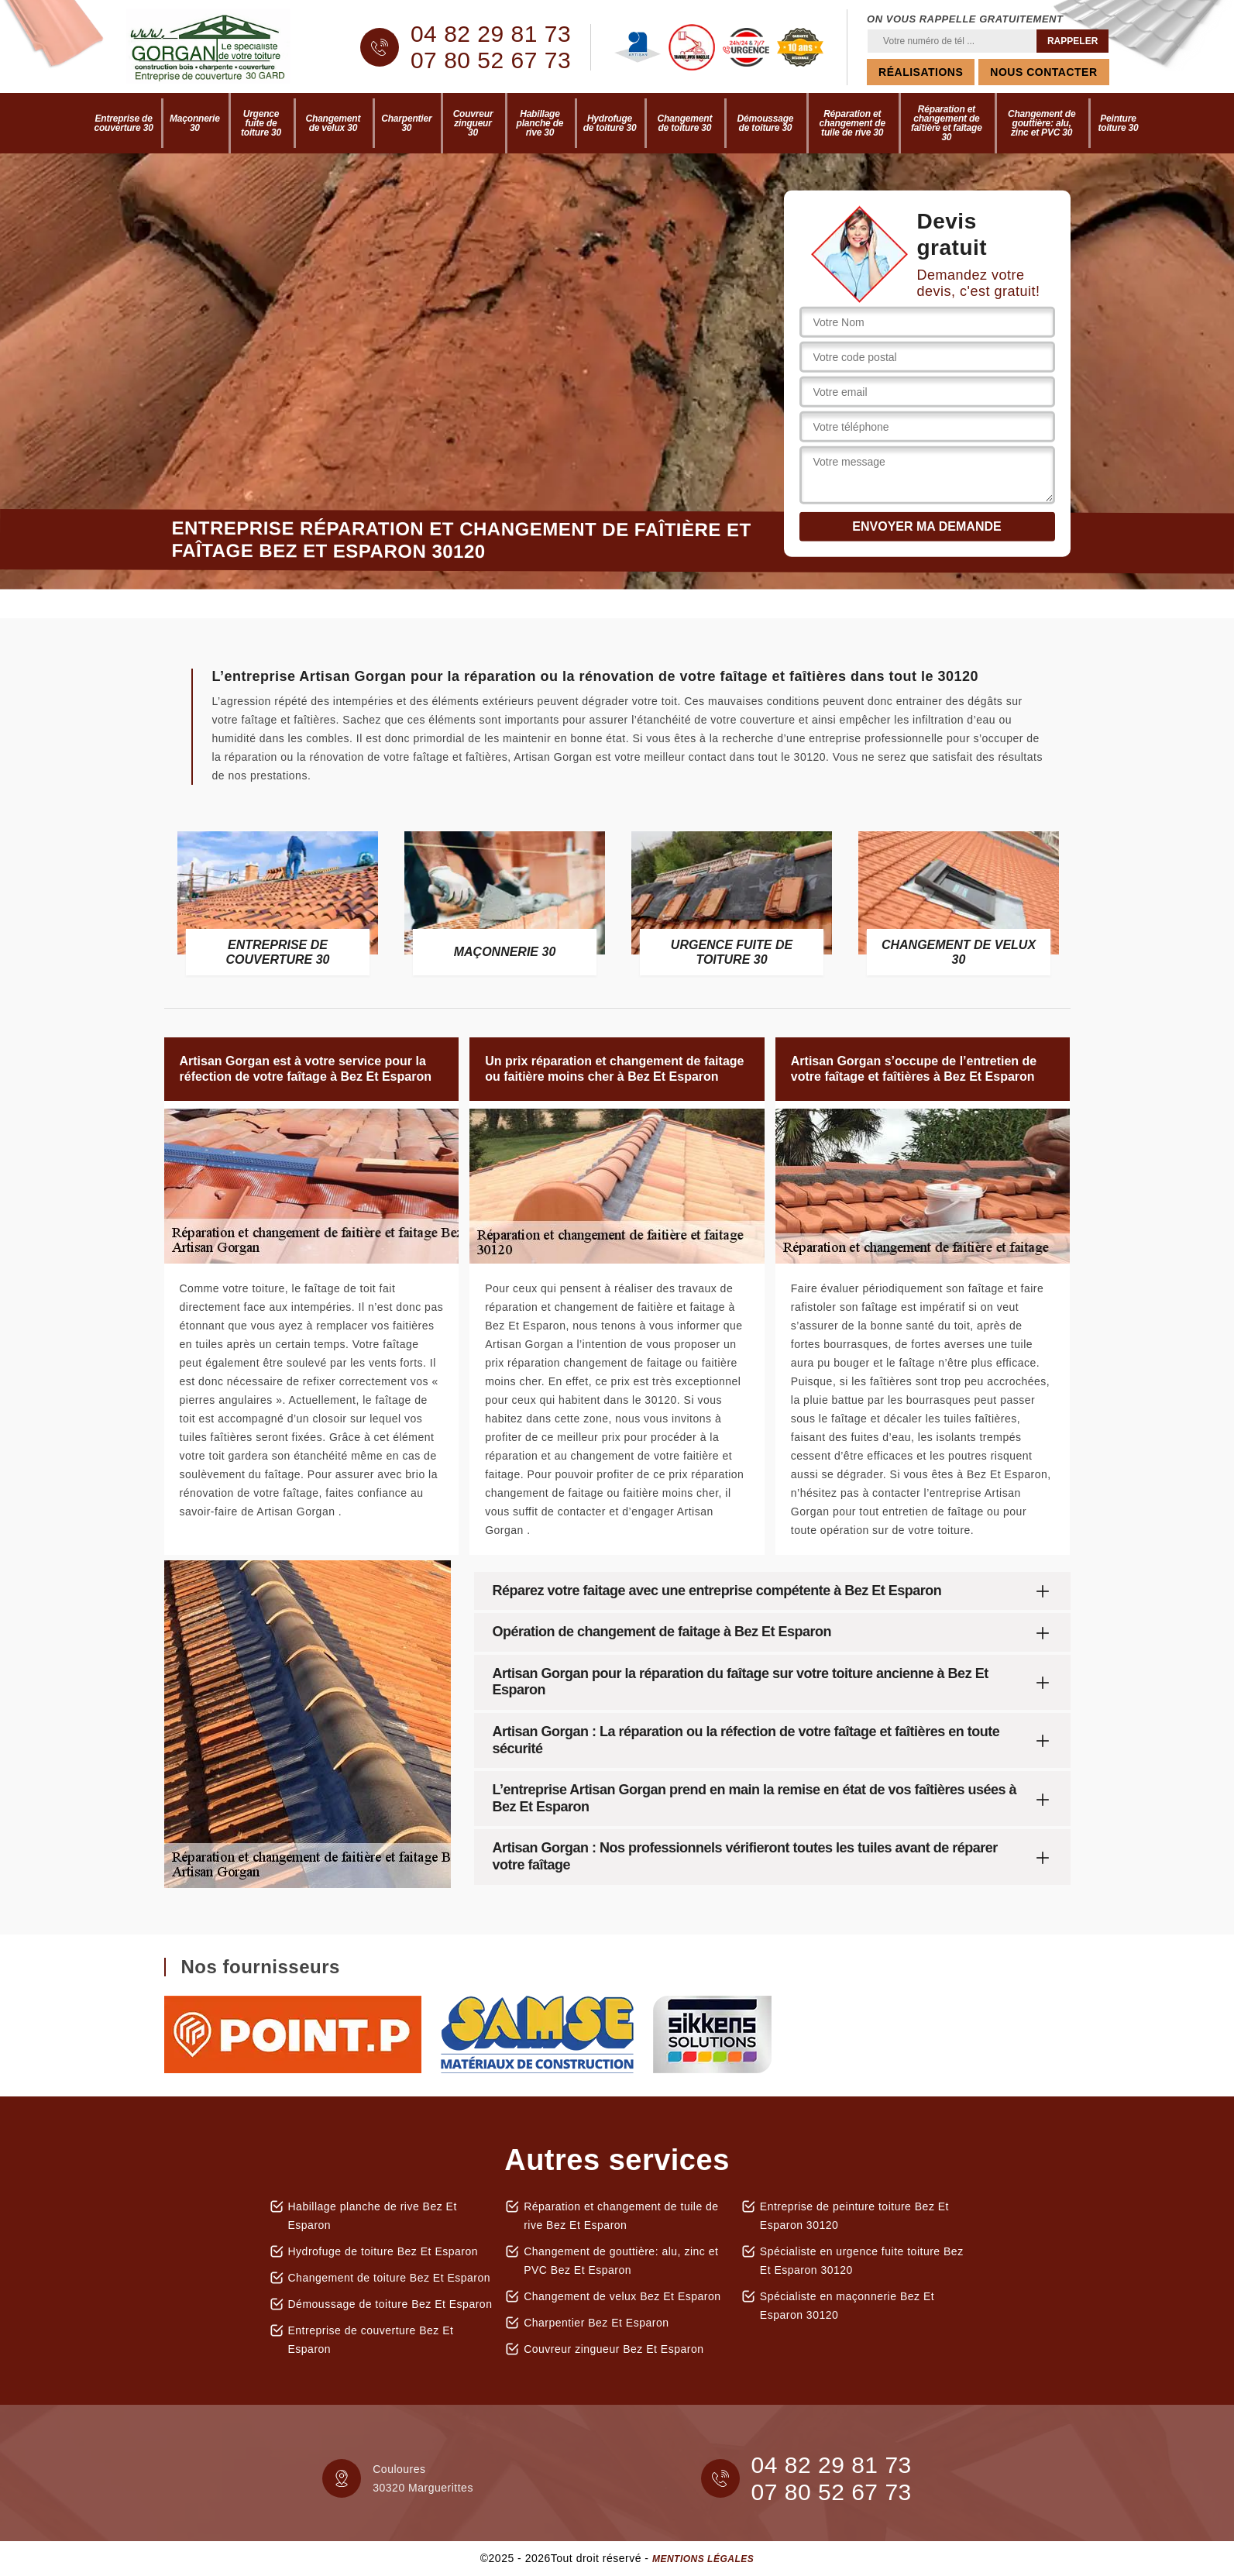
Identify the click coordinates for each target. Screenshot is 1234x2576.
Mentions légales (703, 2559)
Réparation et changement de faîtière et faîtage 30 (946, 123)
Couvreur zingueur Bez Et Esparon (613, 2349)
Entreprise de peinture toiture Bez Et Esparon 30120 (854, 2215)
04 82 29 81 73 (491, 34)
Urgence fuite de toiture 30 (261, 123)
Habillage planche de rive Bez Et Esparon (372, 2215)
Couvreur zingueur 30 (473, 123)
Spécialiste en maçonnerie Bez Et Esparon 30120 (847, 2305)
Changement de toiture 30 (685, 123)
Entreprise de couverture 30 (124, 123)
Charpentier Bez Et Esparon (596, 2322)
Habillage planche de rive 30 (540, 123)
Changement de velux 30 (333, 123)
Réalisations (920, 72)
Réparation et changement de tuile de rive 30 (852, 123)
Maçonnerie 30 (195, 123)
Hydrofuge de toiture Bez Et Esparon (383, 2251)
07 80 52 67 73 (491, 60)
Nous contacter (1043, 72)
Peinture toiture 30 (1118, 123)
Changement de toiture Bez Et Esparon (389, 2278)
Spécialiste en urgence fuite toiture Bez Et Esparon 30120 (862, 2260)
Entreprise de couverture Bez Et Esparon (371, 2339)
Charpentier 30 (406, 123)
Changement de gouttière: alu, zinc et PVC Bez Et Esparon (621, 2260)
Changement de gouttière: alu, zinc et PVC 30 (1041, 123)
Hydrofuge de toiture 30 (610, 123)
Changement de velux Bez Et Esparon (622, 2296)
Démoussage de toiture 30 (765, 123)
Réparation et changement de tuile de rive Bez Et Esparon (621, 2215)
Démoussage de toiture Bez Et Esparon (390, 2304)
